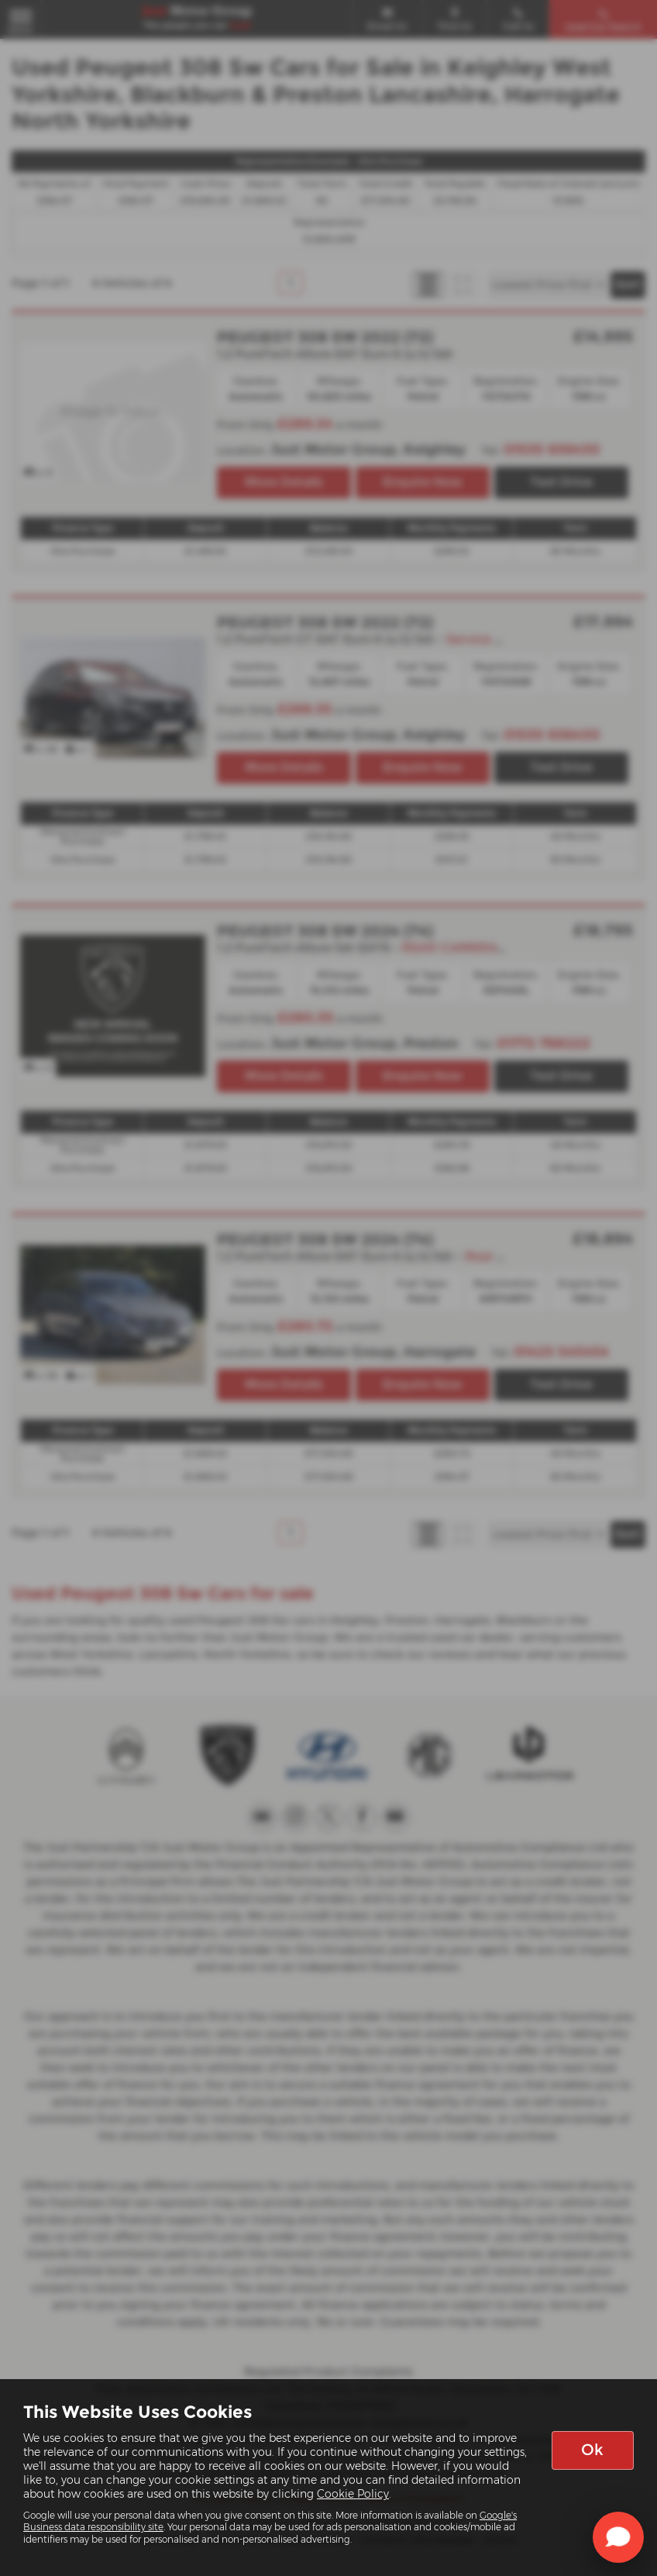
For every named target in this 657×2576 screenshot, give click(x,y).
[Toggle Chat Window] (618, 2537)
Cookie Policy (353, 2494)
